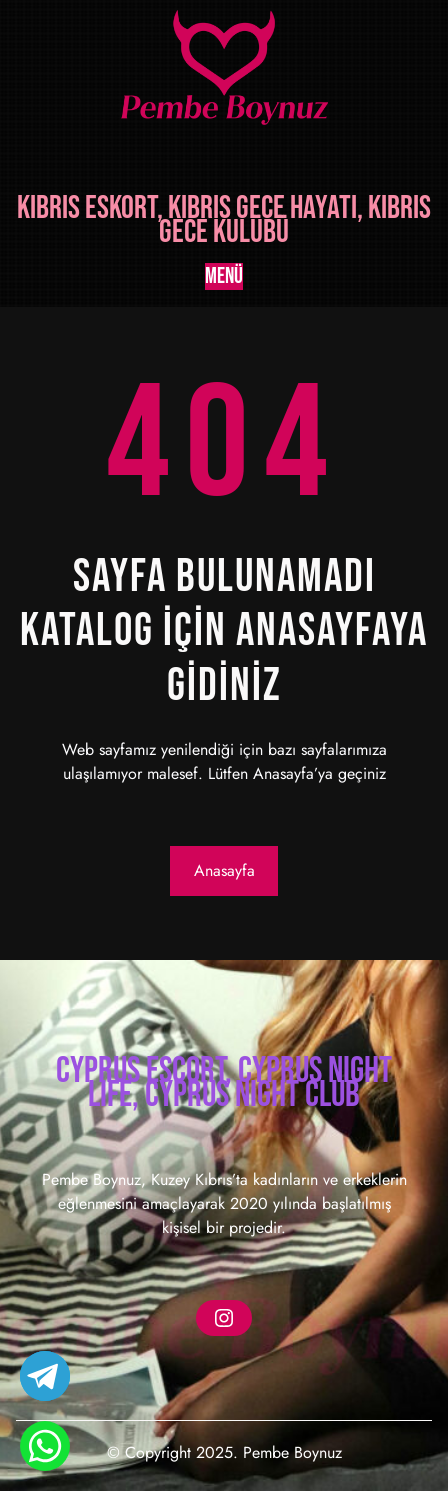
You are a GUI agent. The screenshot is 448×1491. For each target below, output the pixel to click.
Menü (224, 276)
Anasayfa (224, 870)
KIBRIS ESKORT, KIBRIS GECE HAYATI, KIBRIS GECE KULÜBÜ (224, 220)
